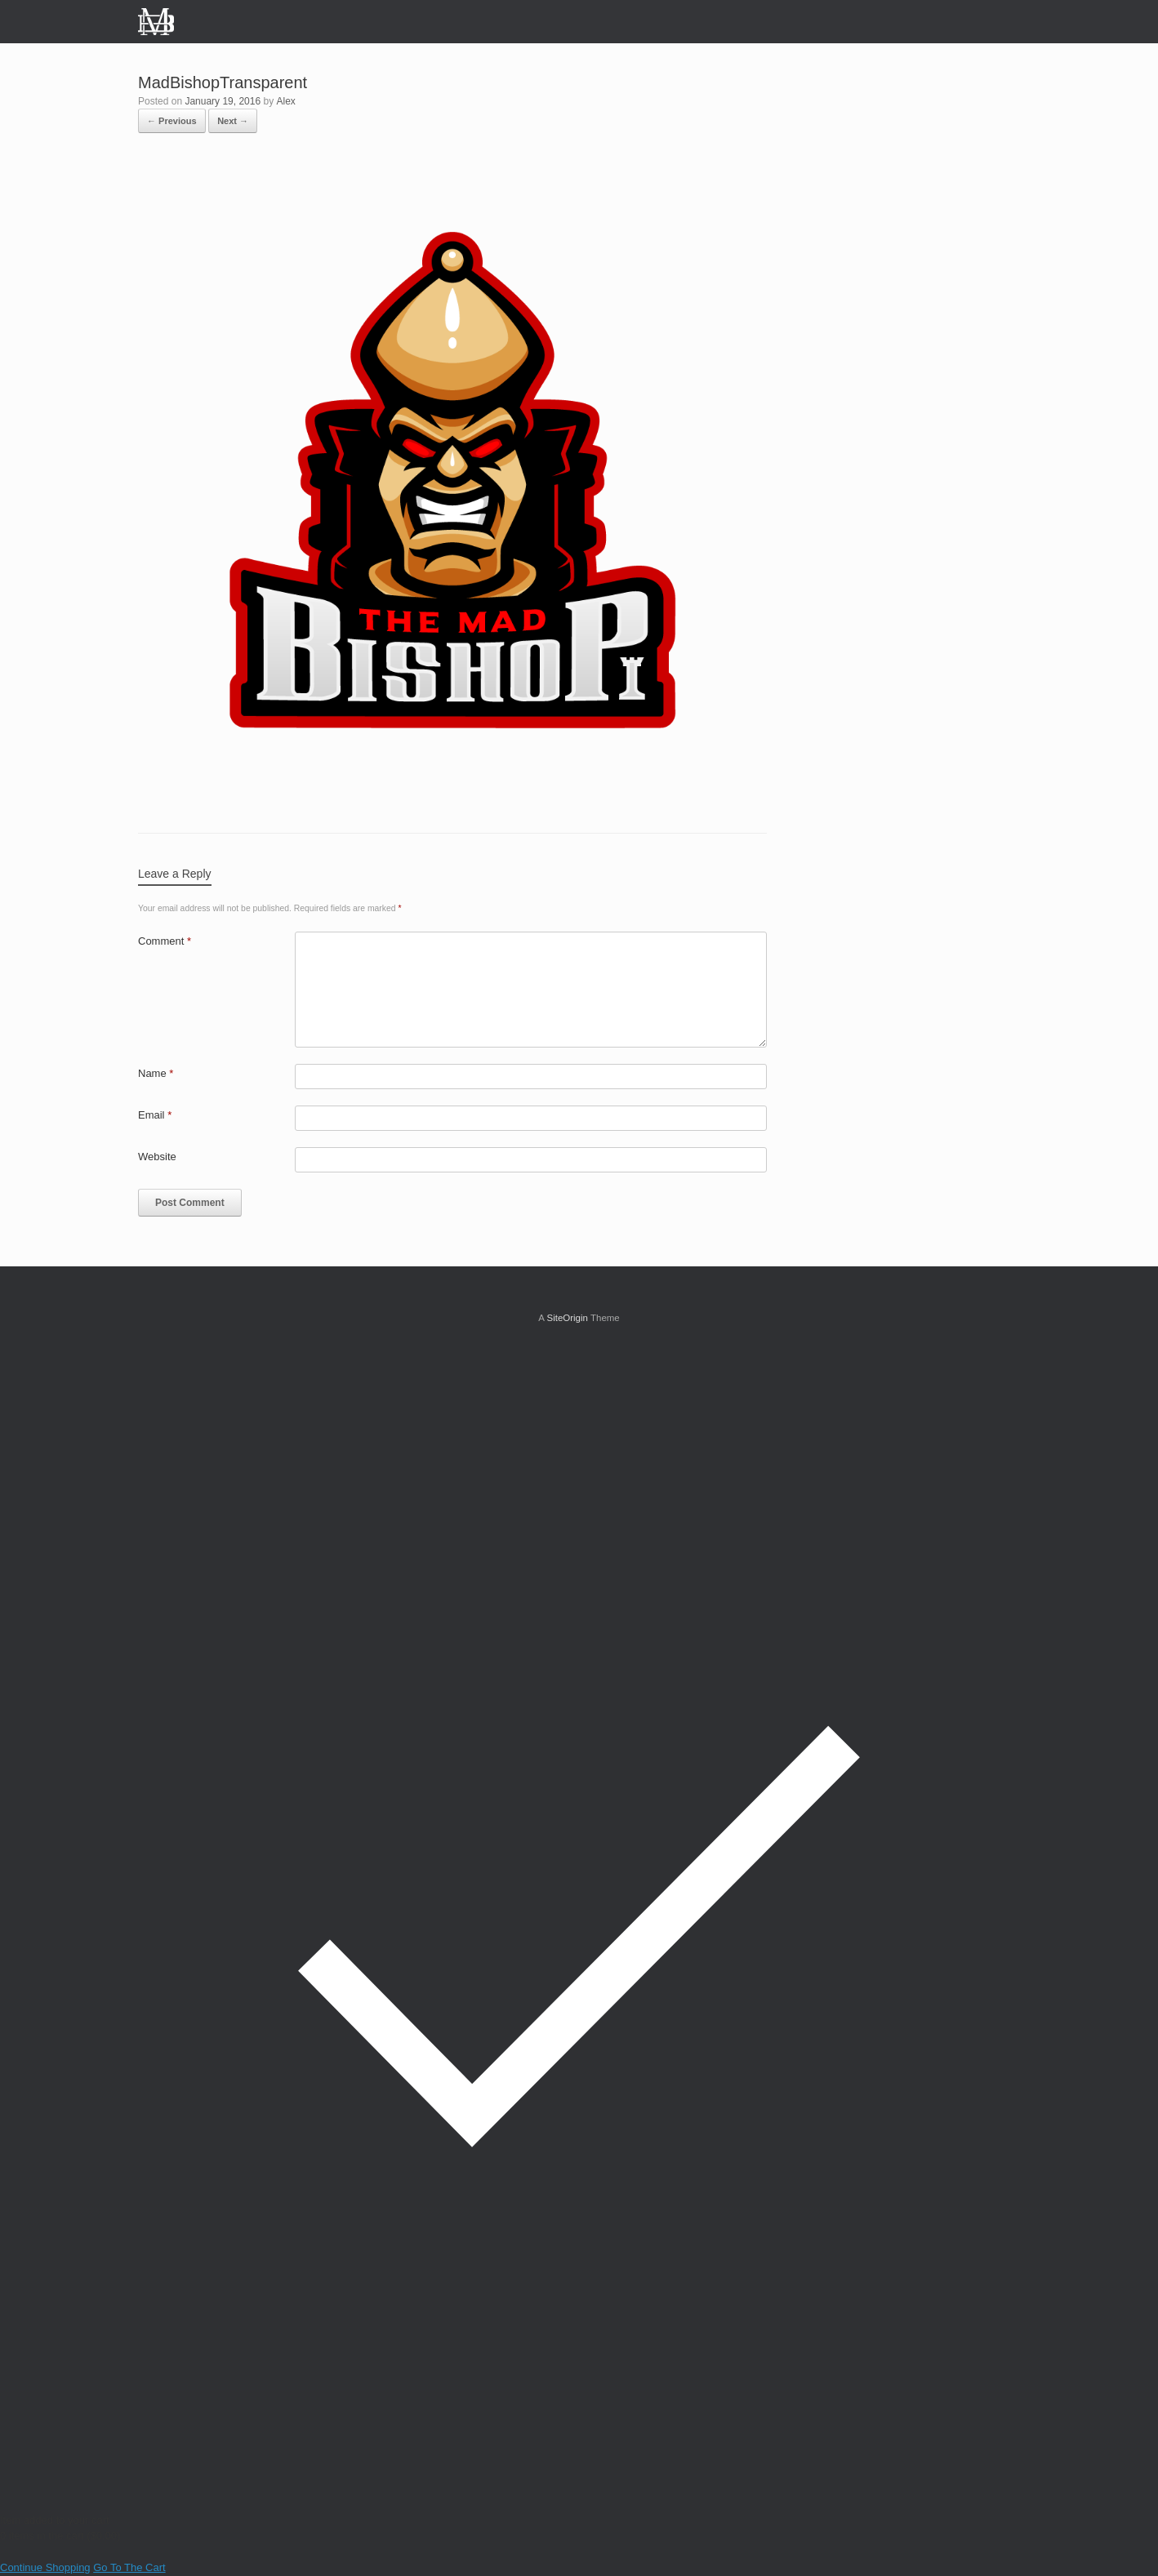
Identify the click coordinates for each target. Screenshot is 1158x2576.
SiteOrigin (567, 1318)
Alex (286, 101)
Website (157, 1156)
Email (154, 1115)
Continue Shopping (45, 2567)
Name (155, 1073)
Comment (164, 941)
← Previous (172, 121)
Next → (232, 121)
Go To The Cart (129, 2567)
